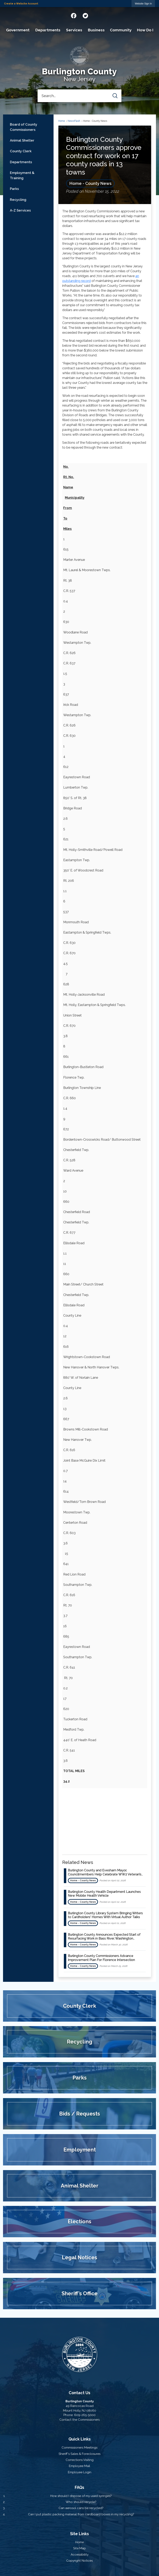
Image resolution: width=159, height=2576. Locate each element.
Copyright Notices (79, 2560)
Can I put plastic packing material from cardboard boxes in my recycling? (81, 2514)
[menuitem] (18, 30)
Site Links (79, 2533)
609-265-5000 (85, 2415)
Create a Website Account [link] (21, 3)
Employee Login (79, 2472)
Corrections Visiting (80, 2460)
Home (61, 121)
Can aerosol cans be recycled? (81, 2508)
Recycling (18, 200)
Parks (14, 189)
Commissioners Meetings (79, 2447)
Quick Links (79, 2439)
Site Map (79, 2548)
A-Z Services (20, 210)
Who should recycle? (81, 2502)
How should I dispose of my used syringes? (81, 2496)
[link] (143, 3)
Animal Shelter (22, 140)
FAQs (79, 2487)
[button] (115, 95)
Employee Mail (79, 2466)
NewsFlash (74, 121)
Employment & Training (22, 175)
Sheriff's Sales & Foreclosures (79, 2454)
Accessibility (79, 2554)
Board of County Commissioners (23, 126)
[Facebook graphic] (73, 15)
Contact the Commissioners (79, 2419)
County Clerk (21, 151)
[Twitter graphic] (85, 15)
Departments (21, 162)
